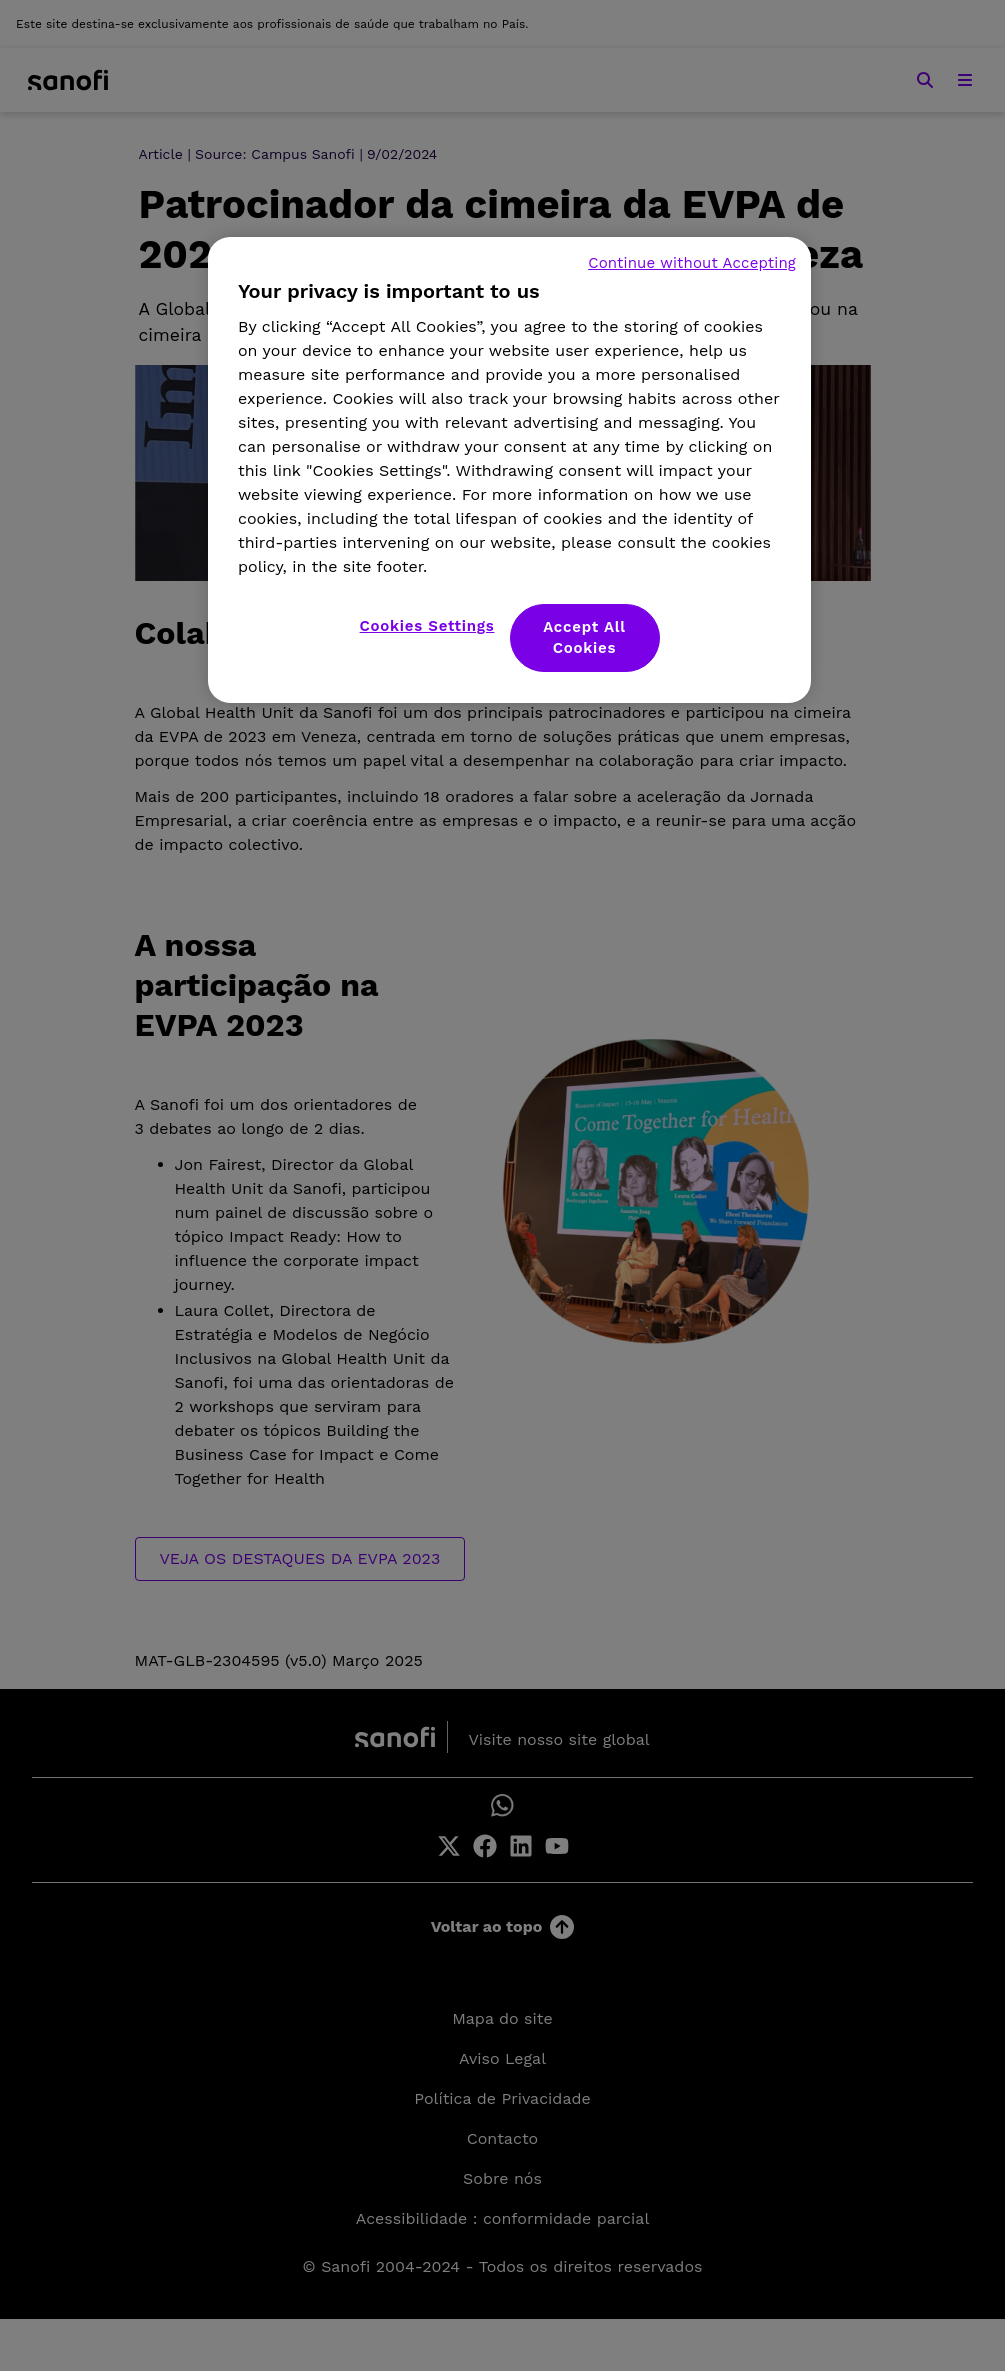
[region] (509, 470)
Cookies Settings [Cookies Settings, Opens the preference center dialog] (427, 626)
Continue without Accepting (692, 263)
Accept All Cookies (584, 637)
